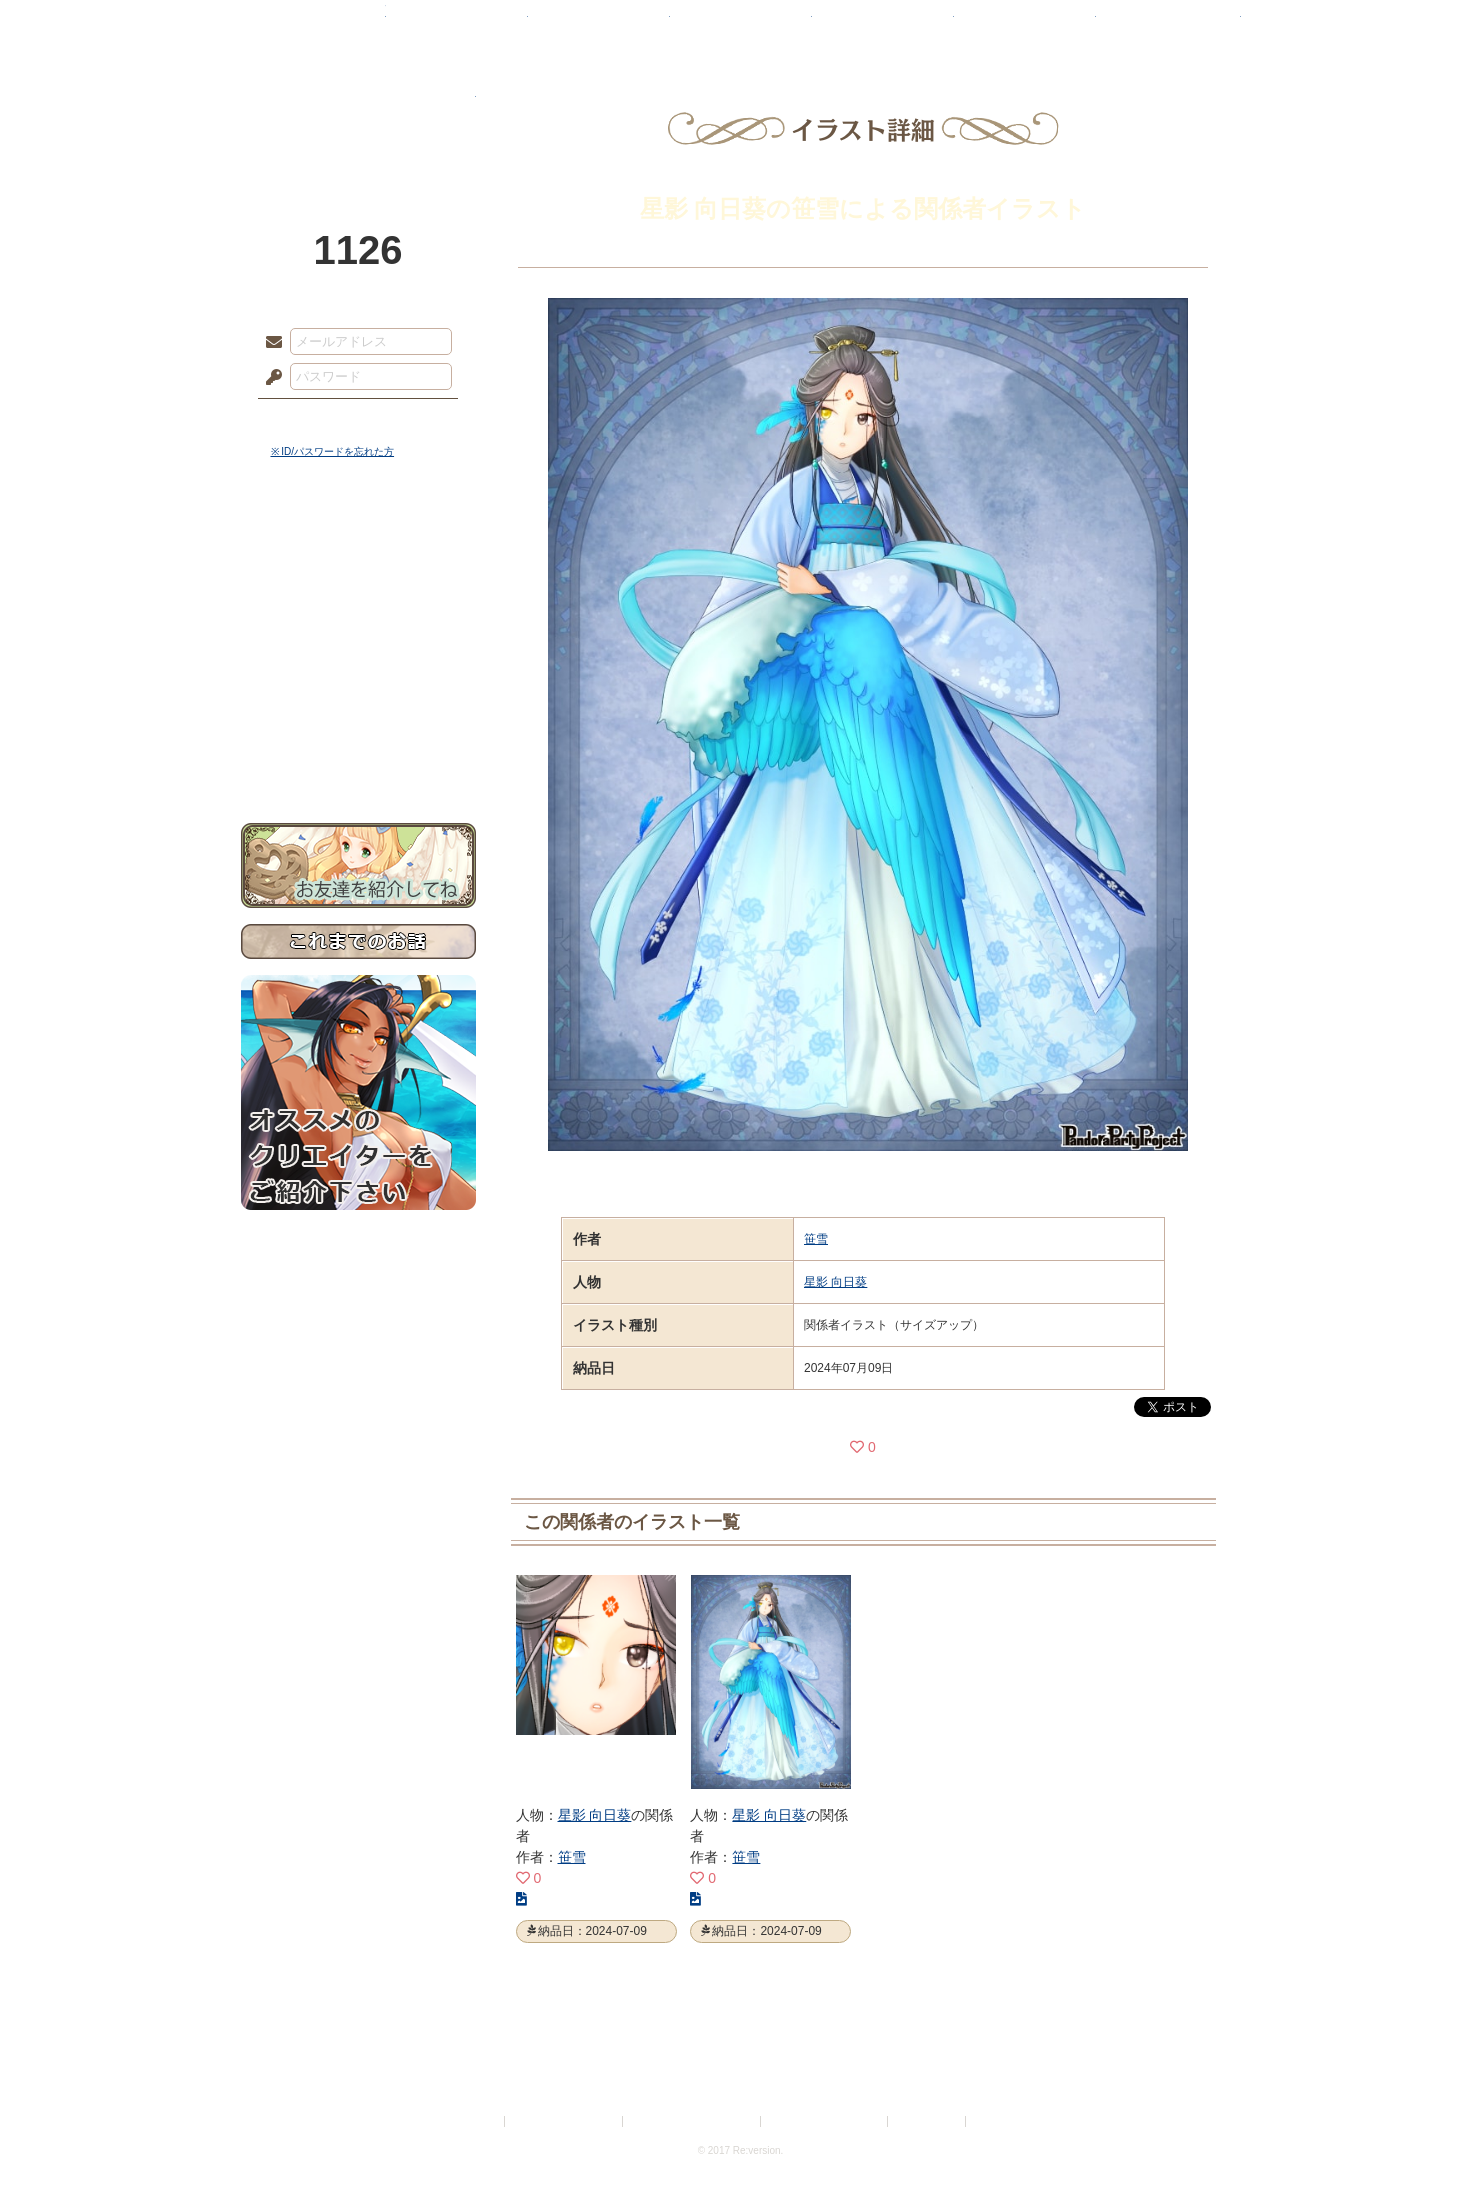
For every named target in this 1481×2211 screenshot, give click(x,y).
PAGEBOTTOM (1431, 2156)
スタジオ (883, 25)
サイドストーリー (358, 580)
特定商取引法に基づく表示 (693, 2121)
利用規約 (477, 2121)
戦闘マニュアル (358, 695)
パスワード (269, 378)
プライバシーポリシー (565, 2121)
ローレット (599, 25)
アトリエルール (358, 670)
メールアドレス (269, 343)
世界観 (358, 545)
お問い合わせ (358, 760)
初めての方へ (358, 725)
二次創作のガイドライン (825, 2121)
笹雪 (816, 1239)
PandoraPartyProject (358, 110)
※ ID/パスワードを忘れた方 (333, 451)
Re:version (1000, 2121)
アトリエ (741, 25)
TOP (313, 25)
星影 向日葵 (835, 1282)
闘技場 (1168, 25)
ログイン (310, 419)
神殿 (457, 25)
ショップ (1025, 25)
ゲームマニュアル (358, 615)
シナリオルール (358, 645)
